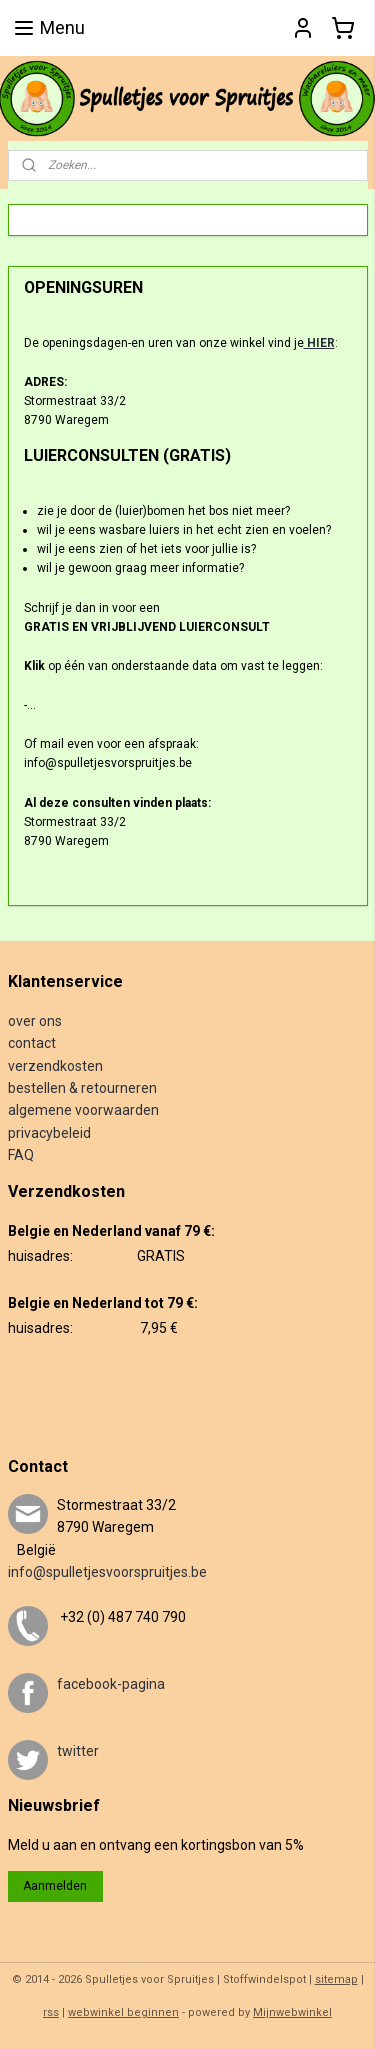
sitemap (336, 1979)
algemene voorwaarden (83, 1110)
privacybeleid (49, 1133)
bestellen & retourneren (82, 1088)
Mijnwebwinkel (292, 2012)
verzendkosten (55, 1066)
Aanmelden (55, 1886)
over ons (35, 1021)
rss (51, 2012)
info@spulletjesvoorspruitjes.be (107, 1572)
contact (32, 1043)
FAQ (21, 1155)
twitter (78, 1751)
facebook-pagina (111, 1684)
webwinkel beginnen (123, 2012)
